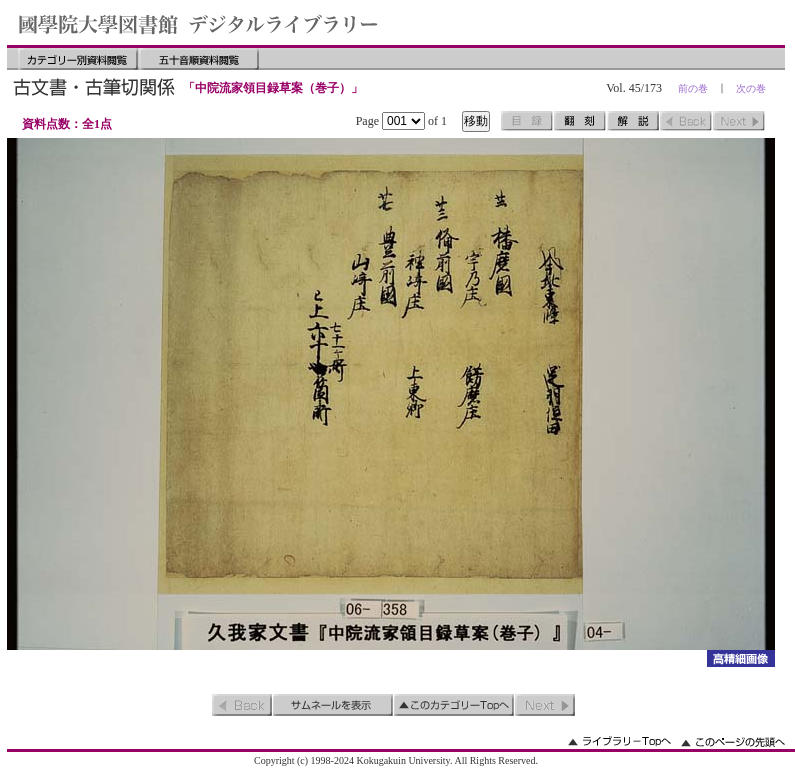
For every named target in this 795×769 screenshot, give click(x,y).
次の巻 (751, 88)
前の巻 (693, 88)
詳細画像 (740, 658)
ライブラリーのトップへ (619, 741)
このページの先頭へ (733, 741)
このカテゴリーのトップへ (454, 705)
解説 (633, 121)
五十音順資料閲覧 (199, 59)
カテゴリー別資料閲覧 (78, 59)
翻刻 (580, 121)
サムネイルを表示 (333, 705)
